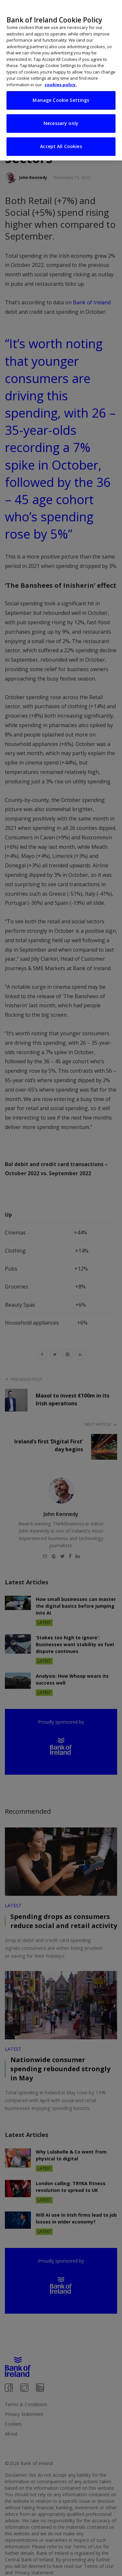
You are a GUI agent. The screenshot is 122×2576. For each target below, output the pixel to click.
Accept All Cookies (61, 139)
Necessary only (61, 116)
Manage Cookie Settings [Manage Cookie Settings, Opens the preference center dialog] (61, 93)
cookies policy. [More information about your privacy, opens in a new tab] (61, 78)
